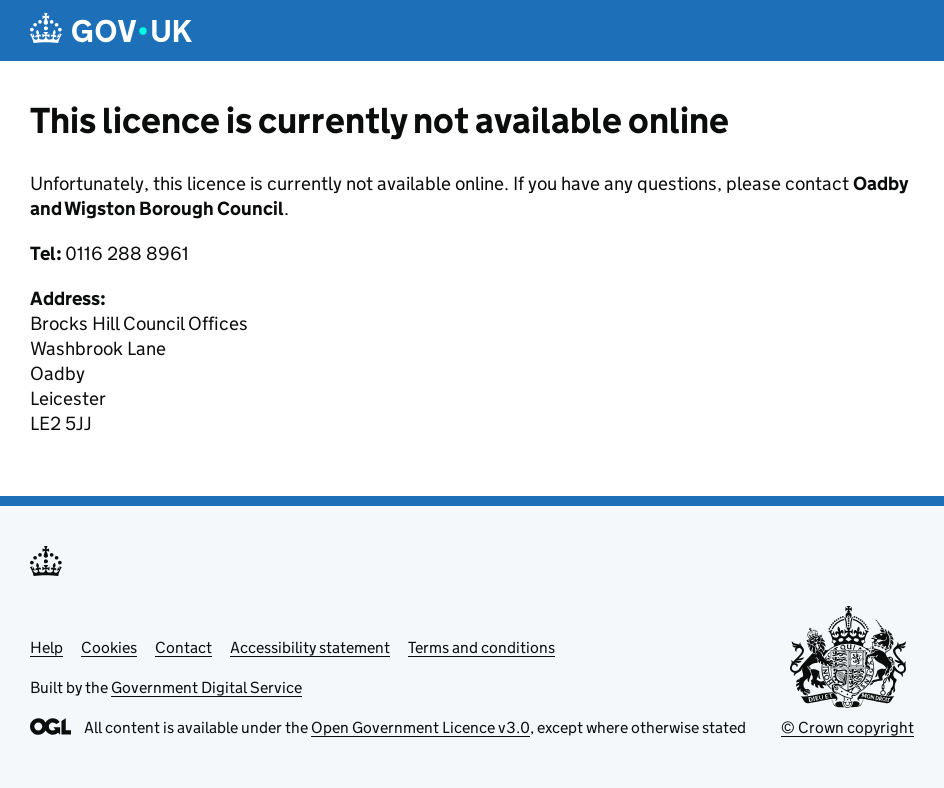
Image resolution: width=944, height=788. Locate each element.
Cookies (109, 647)
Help (46, 647)
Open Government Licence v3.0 (420, 727)
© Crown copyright (847, 727)
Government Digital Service (206, 687)
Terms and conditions (481, 647)
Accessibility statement (310, 647)
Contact (183, 647)
